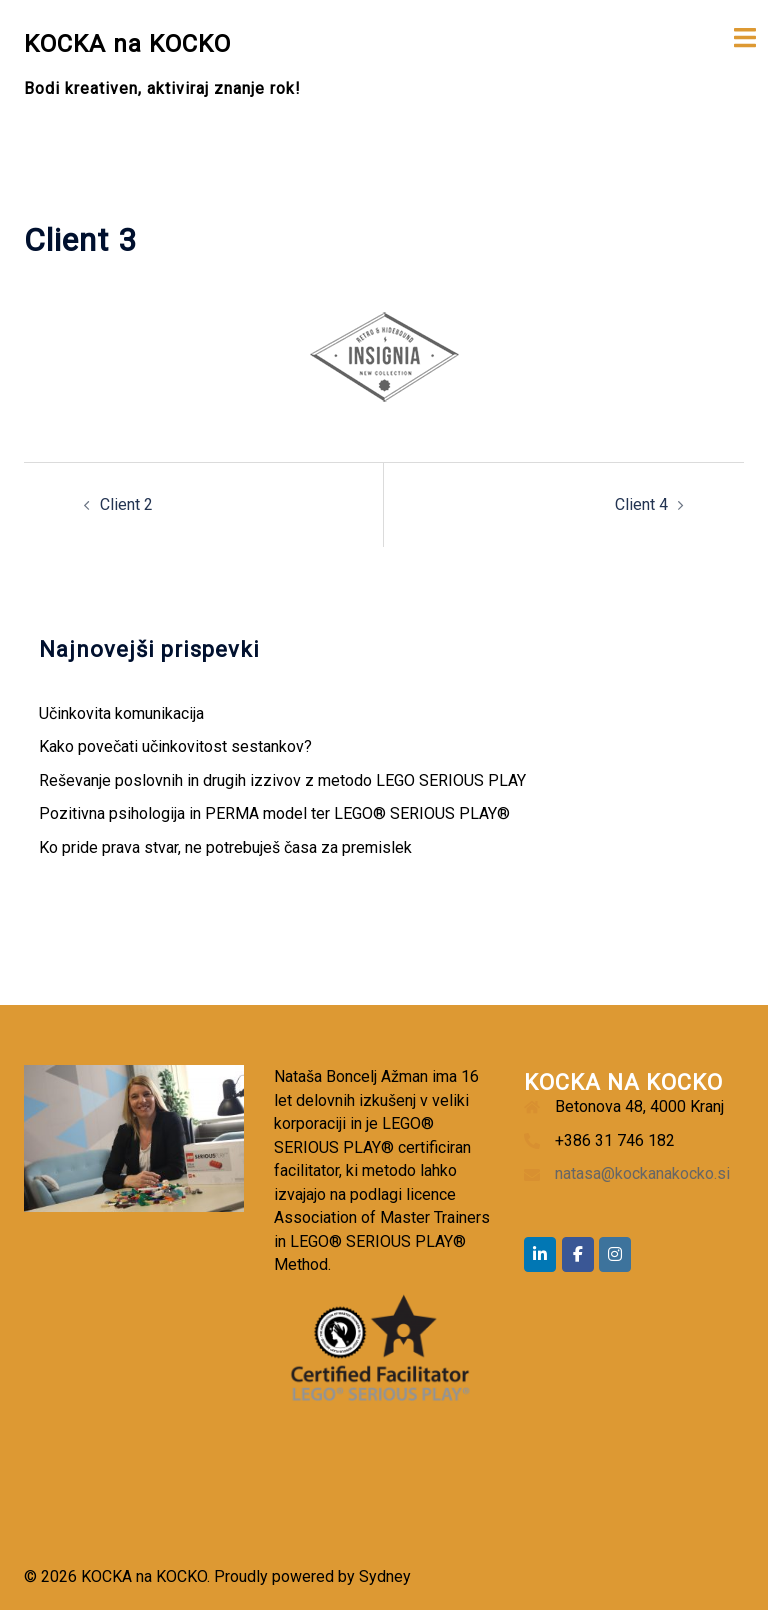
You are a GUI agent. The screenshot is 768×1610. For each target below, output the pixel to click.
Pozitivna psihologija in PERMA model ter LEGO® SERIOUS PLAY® (274, 813)
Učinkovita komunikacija (121, 713)
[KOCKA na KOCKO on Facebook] (578, 1254)
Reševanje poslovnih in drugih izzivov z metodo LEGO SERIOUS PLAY (282, 780)
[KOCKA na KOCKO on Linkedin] (540, 1254)
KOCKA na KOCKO (127, 44)
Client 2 (126, 504)
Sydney (385, 1576)
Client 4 (641, 504)
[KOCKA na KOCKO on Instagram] (615, 1254)
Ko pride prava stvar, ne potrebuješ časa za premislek (225, 847)
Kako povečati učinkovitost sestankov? (175, 746)
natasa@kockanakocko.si (642, 1173)
